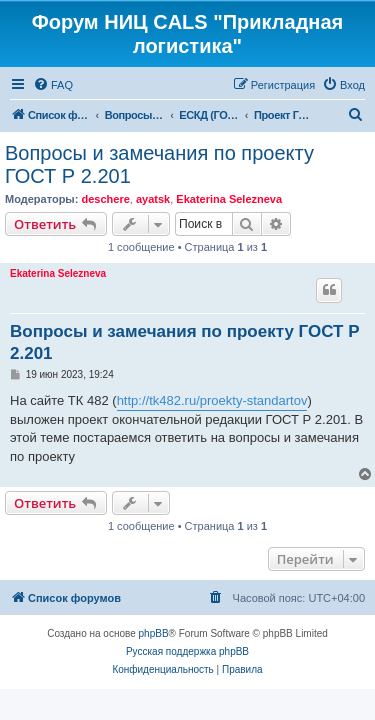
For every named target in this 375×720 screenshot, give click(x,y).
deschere (105, 199)
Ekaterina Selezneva (229, 199)
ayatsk (153, 199)
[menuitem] (53, 85)
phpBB (154, 633)
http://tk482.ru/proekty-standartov (212, 400)
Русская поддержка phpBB (187, 651)
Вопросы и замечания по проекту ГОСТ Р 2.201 (159, 164)
